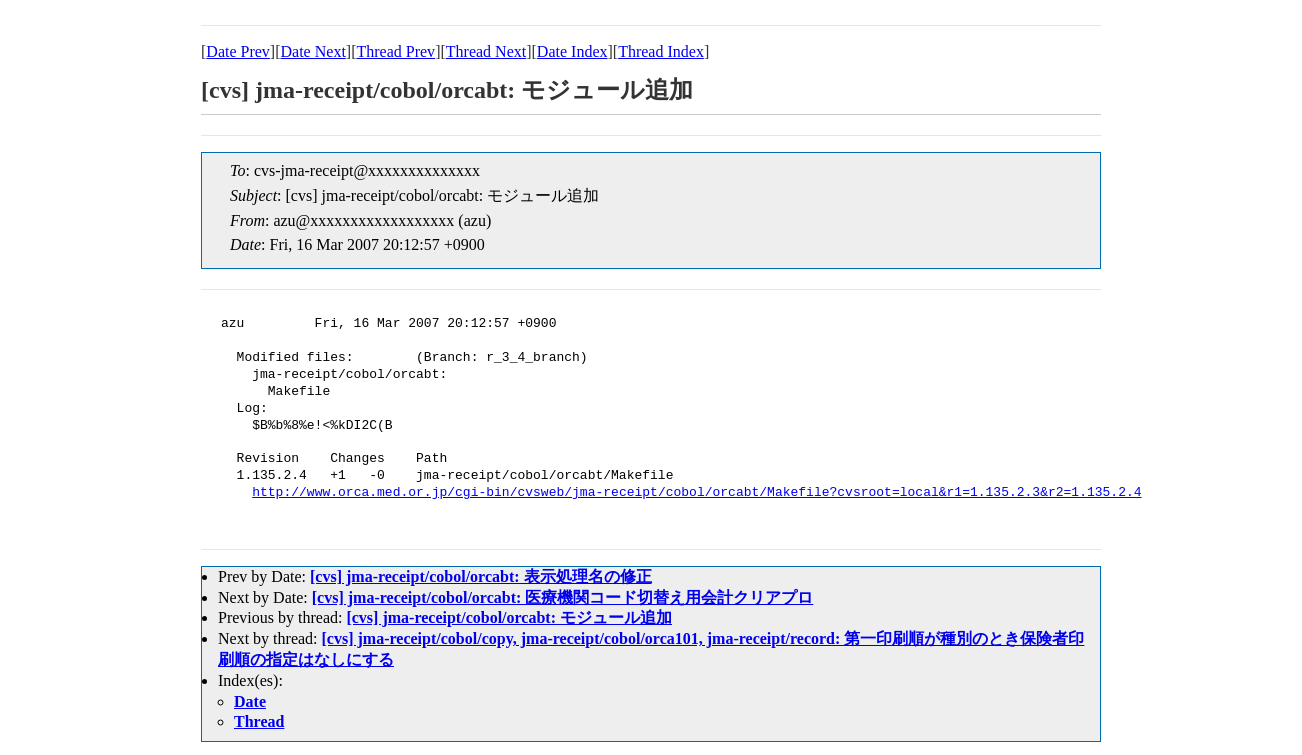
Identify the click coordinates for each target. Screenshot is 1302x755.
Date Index (572, 51)
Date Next (313, 51)
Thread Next (486, 51)
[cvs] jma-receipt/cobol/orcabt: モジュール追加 (509, 617)
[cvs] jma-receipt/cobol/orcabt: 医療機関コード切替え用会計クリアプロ (563, 597)
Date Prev (238, 51)
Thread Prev (395, 51)
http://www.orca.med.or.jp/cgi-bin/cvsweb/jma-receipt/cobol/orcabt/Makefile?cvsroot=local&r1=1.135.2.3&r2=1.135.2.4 (696, 493)
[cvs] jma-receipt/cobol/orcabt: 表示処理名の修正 (481, 576)
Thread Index (661, 51)
